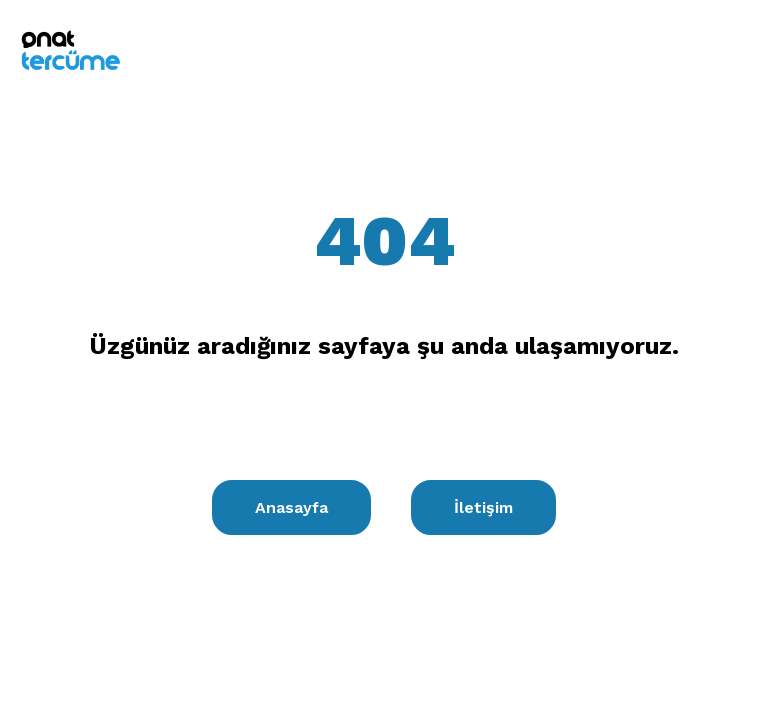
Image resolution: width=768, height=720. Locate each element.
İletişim (483, 507)
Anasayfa (291, 507)
